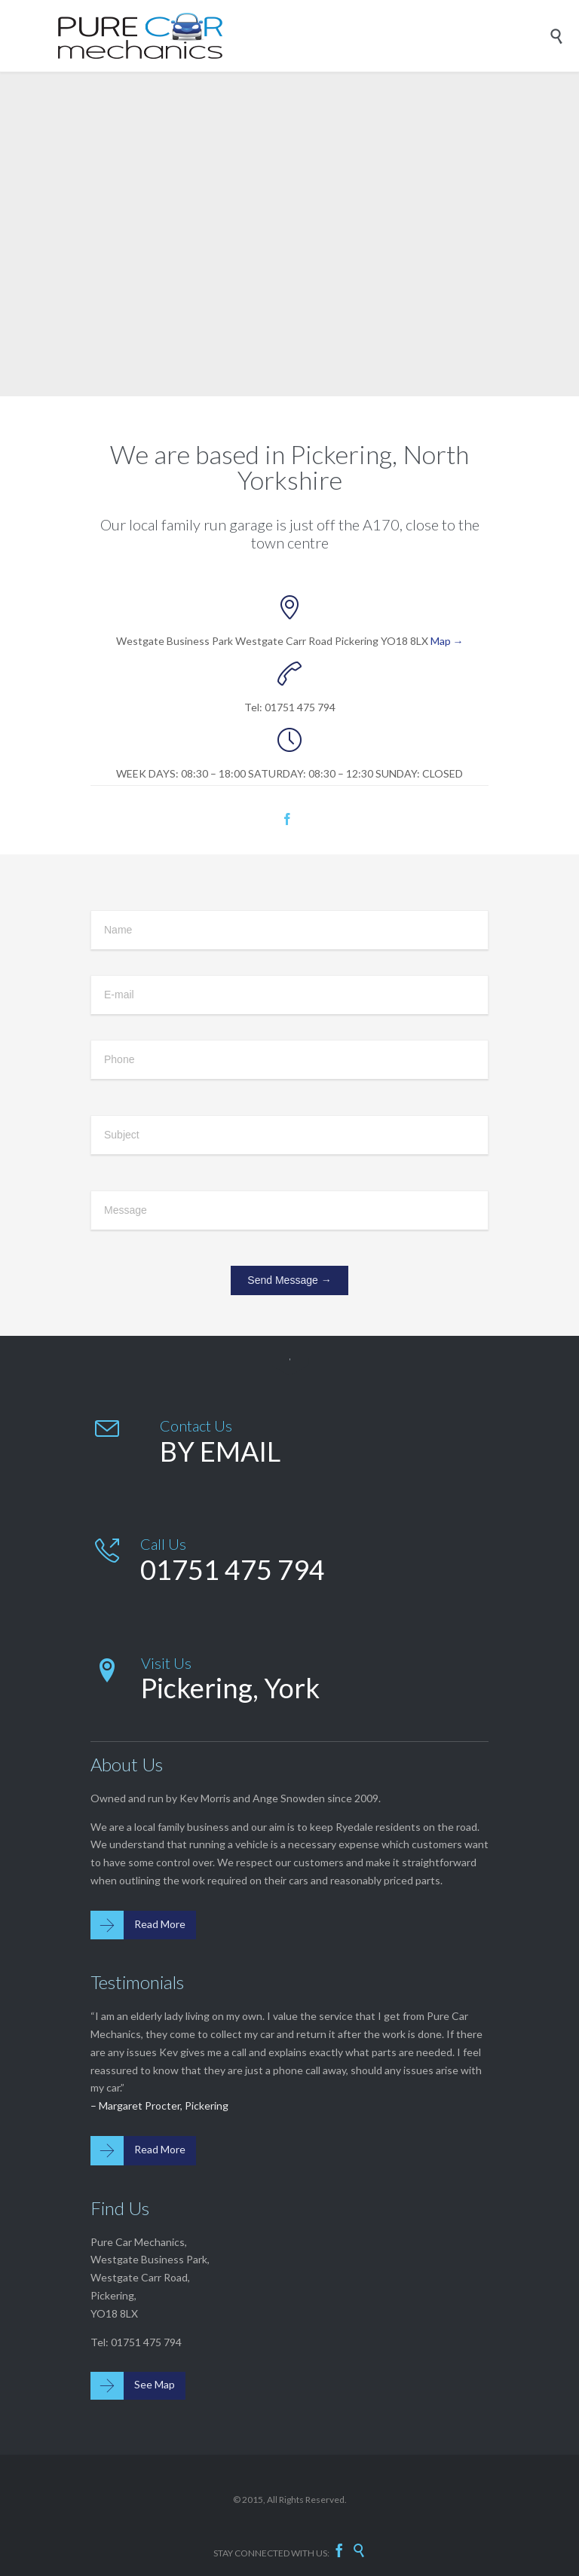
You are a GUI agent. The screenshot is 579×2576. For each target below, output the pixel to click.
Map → (447, 640)
